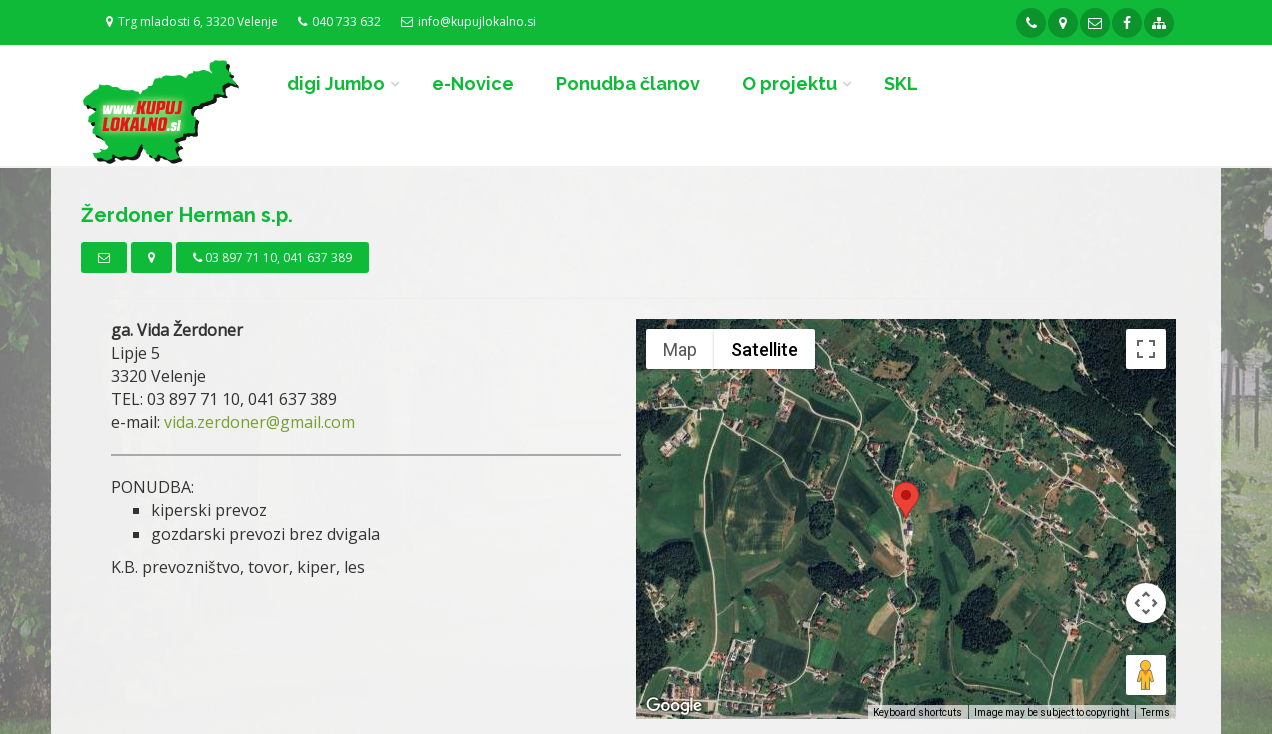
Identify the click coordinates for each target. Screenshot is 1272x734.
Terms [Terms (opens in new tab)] (1155, 712)
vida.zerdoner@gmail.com (259, 422)
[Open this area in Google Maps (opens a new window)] (674, 706)
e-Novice (473, 83)
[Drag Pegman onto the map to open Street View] (1146, 675)
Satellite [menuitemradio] (764, 349)
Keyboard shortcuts (917, 712)
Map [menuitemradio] (680, 349)
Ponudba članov (628, 83)
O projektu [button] (789, 83)
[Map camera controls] (1146, 603)
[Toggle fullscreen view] (1146, 349)
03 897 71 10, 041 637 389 (272, 257)
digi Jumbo (336, 83)
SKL (901, 83)
